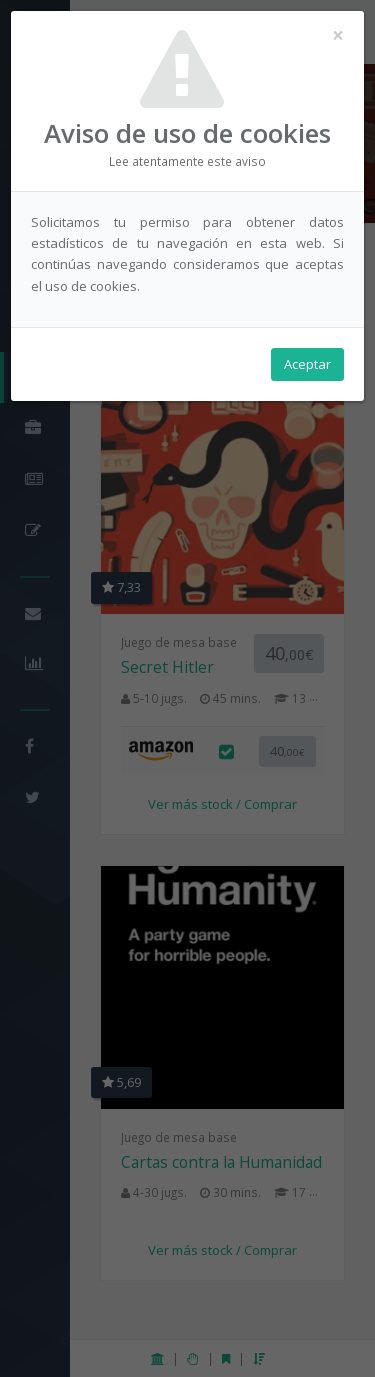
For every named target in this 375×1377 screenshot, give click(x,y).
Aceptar (307, 364)
